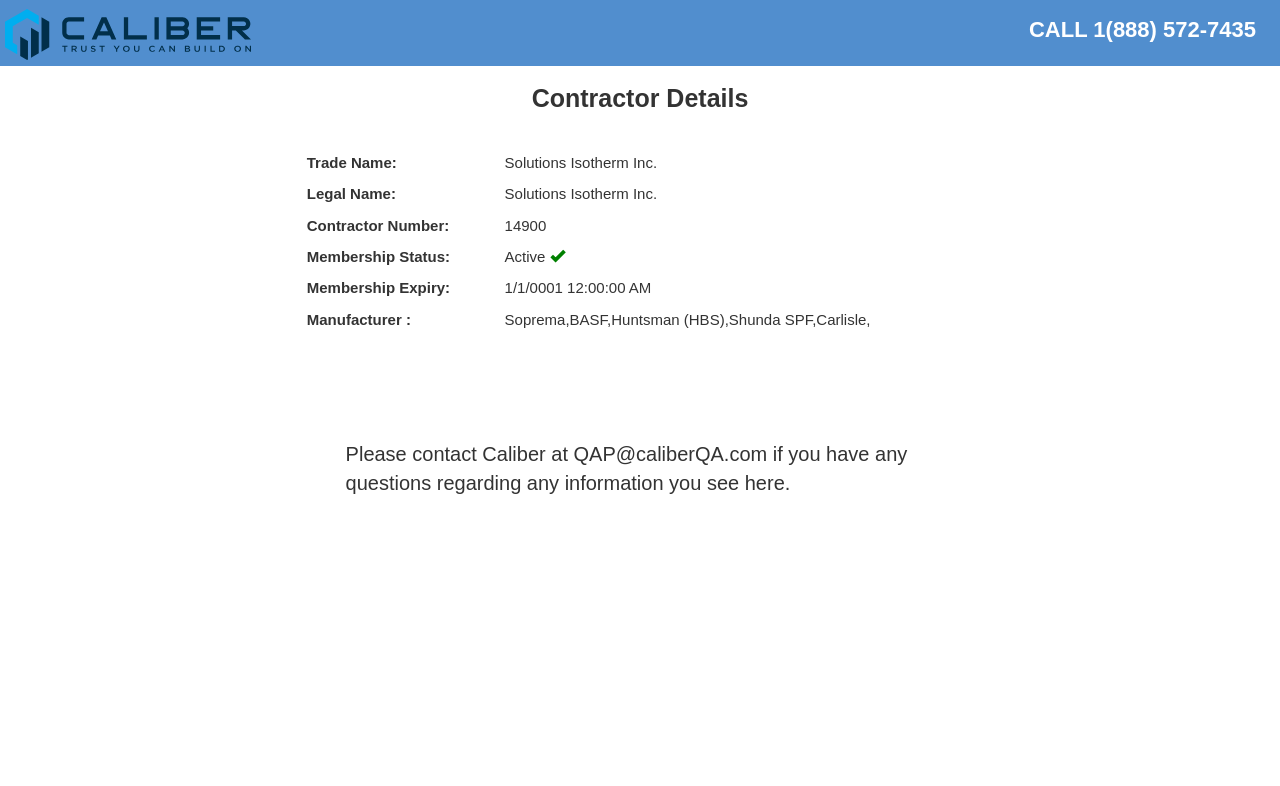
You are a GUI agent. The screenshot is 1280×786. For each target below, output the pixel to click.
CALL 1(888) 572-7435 (1142, 26)
